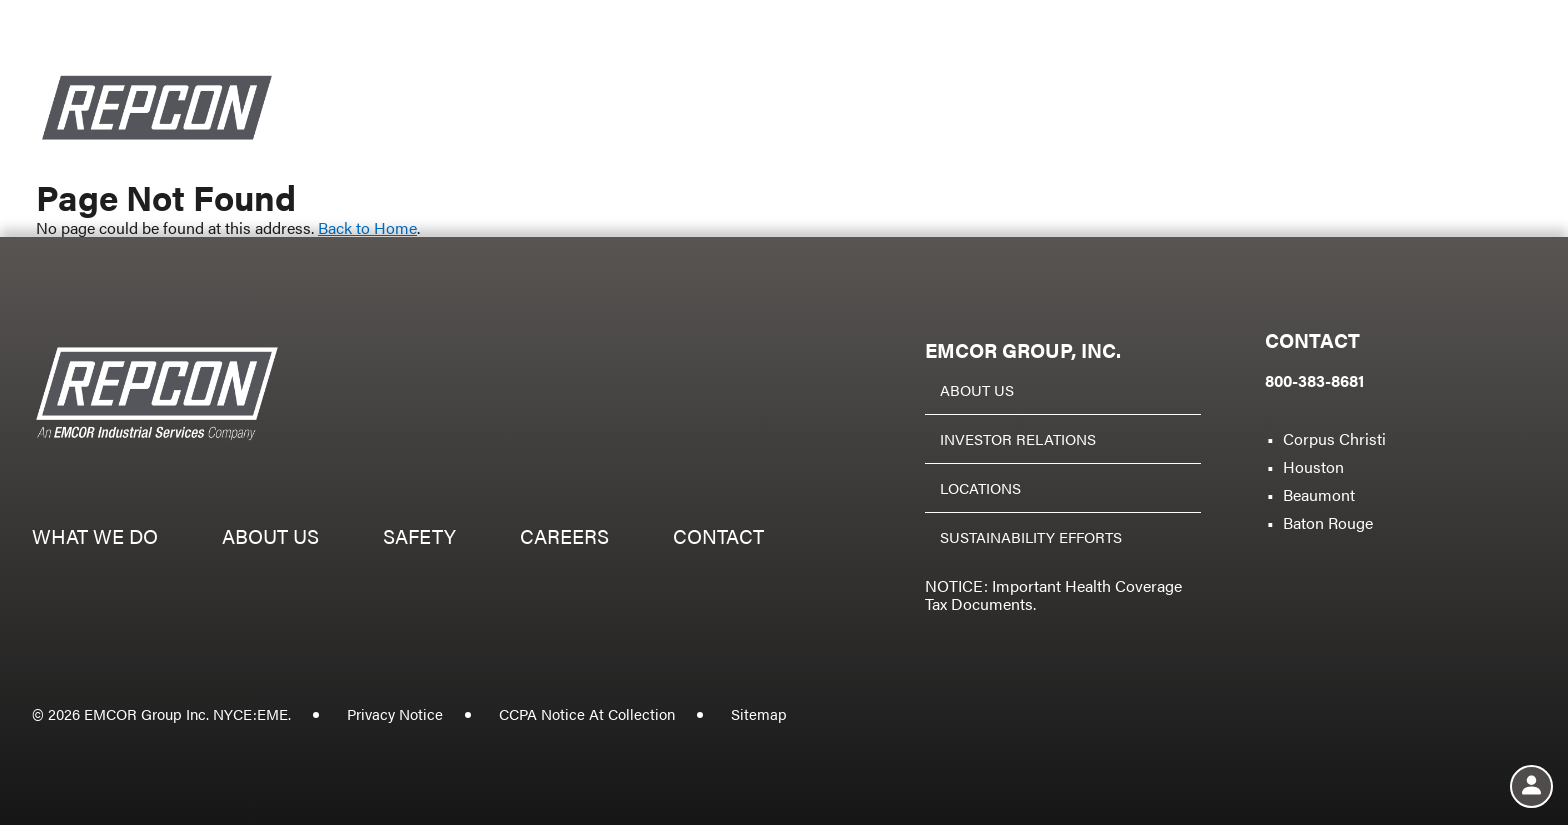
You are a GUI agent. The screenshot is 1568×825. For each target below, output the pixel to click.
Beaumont (1319, 494)
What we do (835, 139)
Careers (1304, 139)
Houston (1313, 466)
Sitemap (759, 713)
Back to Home (367, 227)
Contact (1458, 139)
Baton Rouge (1328, 522)
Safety (1159, 139)
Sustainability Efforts (1031, 536)
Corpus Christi (1334, 438)
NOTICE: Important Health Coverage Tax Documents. (1053, 594)
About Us (977, 389)
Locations (980, 487)
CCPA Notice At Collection (587, 713)
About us (1010, 139)
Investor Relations (1018, 438)
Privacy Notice (395, 713)
